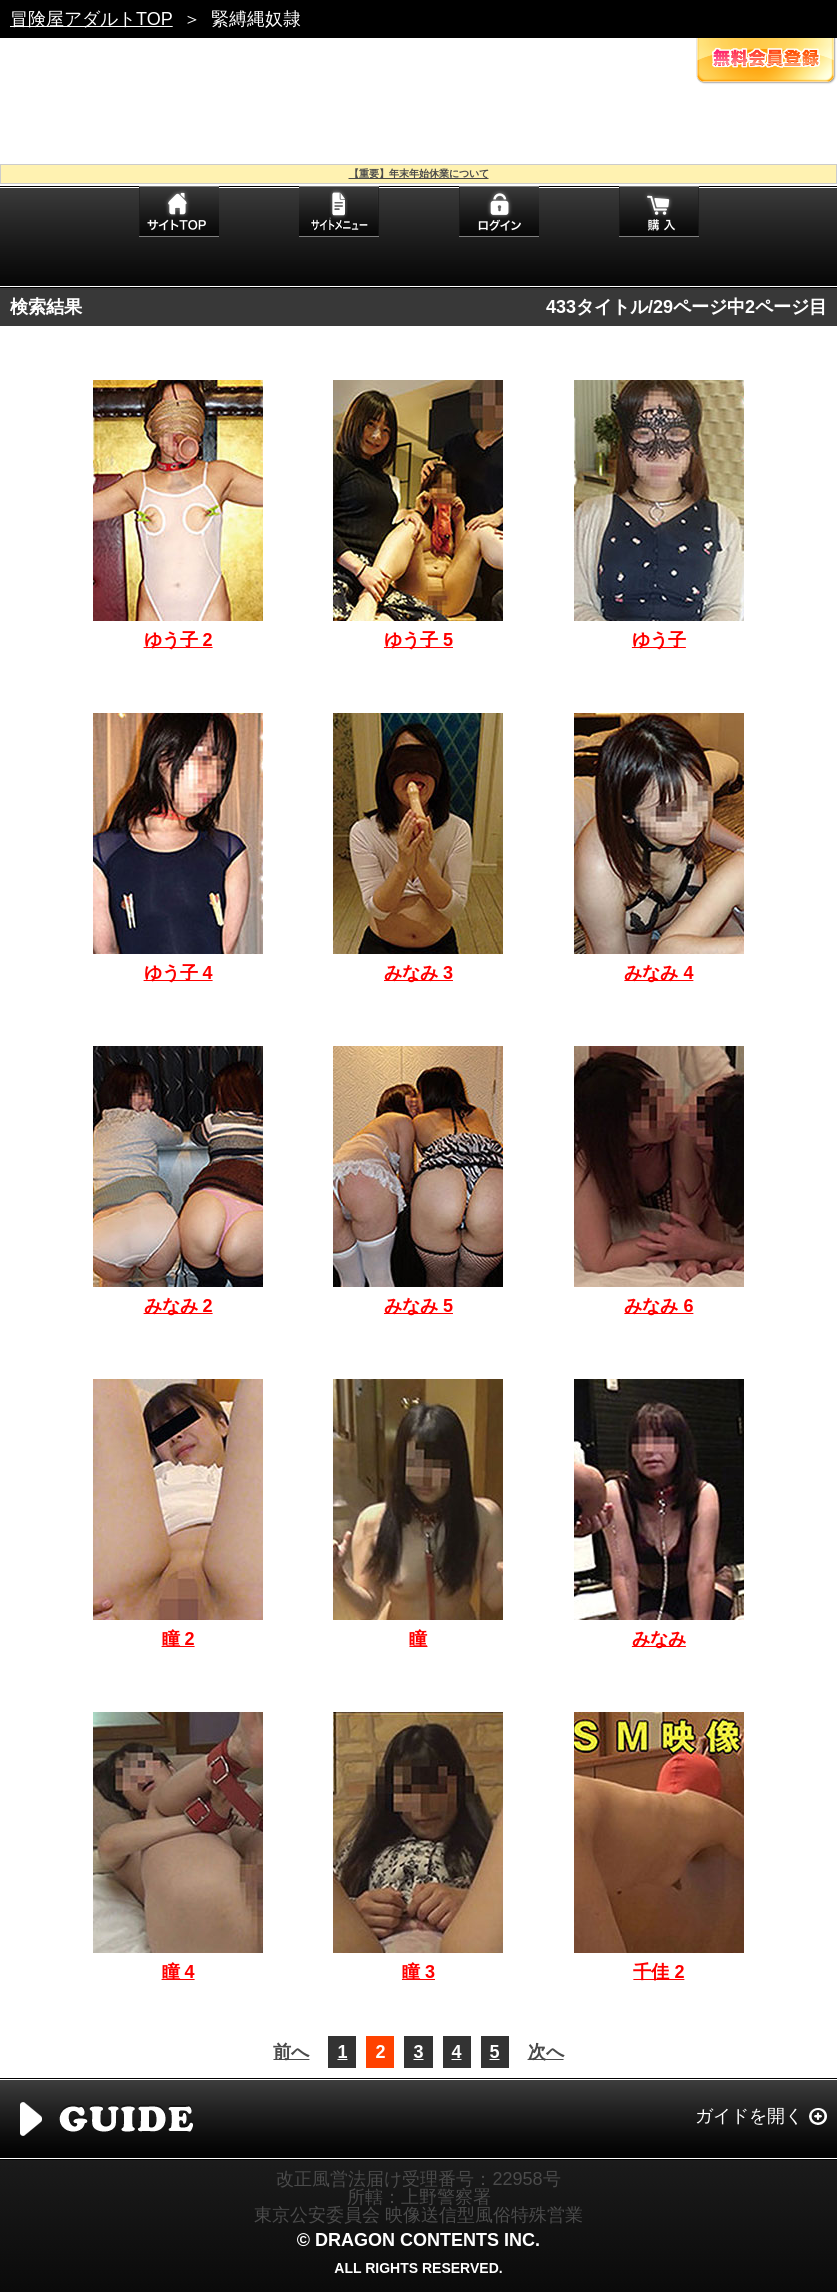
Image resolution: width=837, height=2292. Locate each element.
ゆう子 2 (178, 640)
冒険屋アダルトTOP (91, 19)
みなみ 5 (418, 1306)
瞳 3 (418, 1972)
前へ (291, 2052)
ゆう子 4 (178, 973)
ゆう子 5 (418, 640)
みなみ (659, 1639)
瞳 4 (178, 1972)
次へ (546, 2052)
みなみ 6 (658, 1306)
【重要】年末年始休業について (419, 173)
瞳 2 (178, 1639)
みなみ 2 (178, 1306)
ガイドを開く (749, 2116)
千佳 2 (658, 1972)
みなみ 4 (658, 973)
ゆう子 (659, 640)
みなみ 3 (418, 973)
